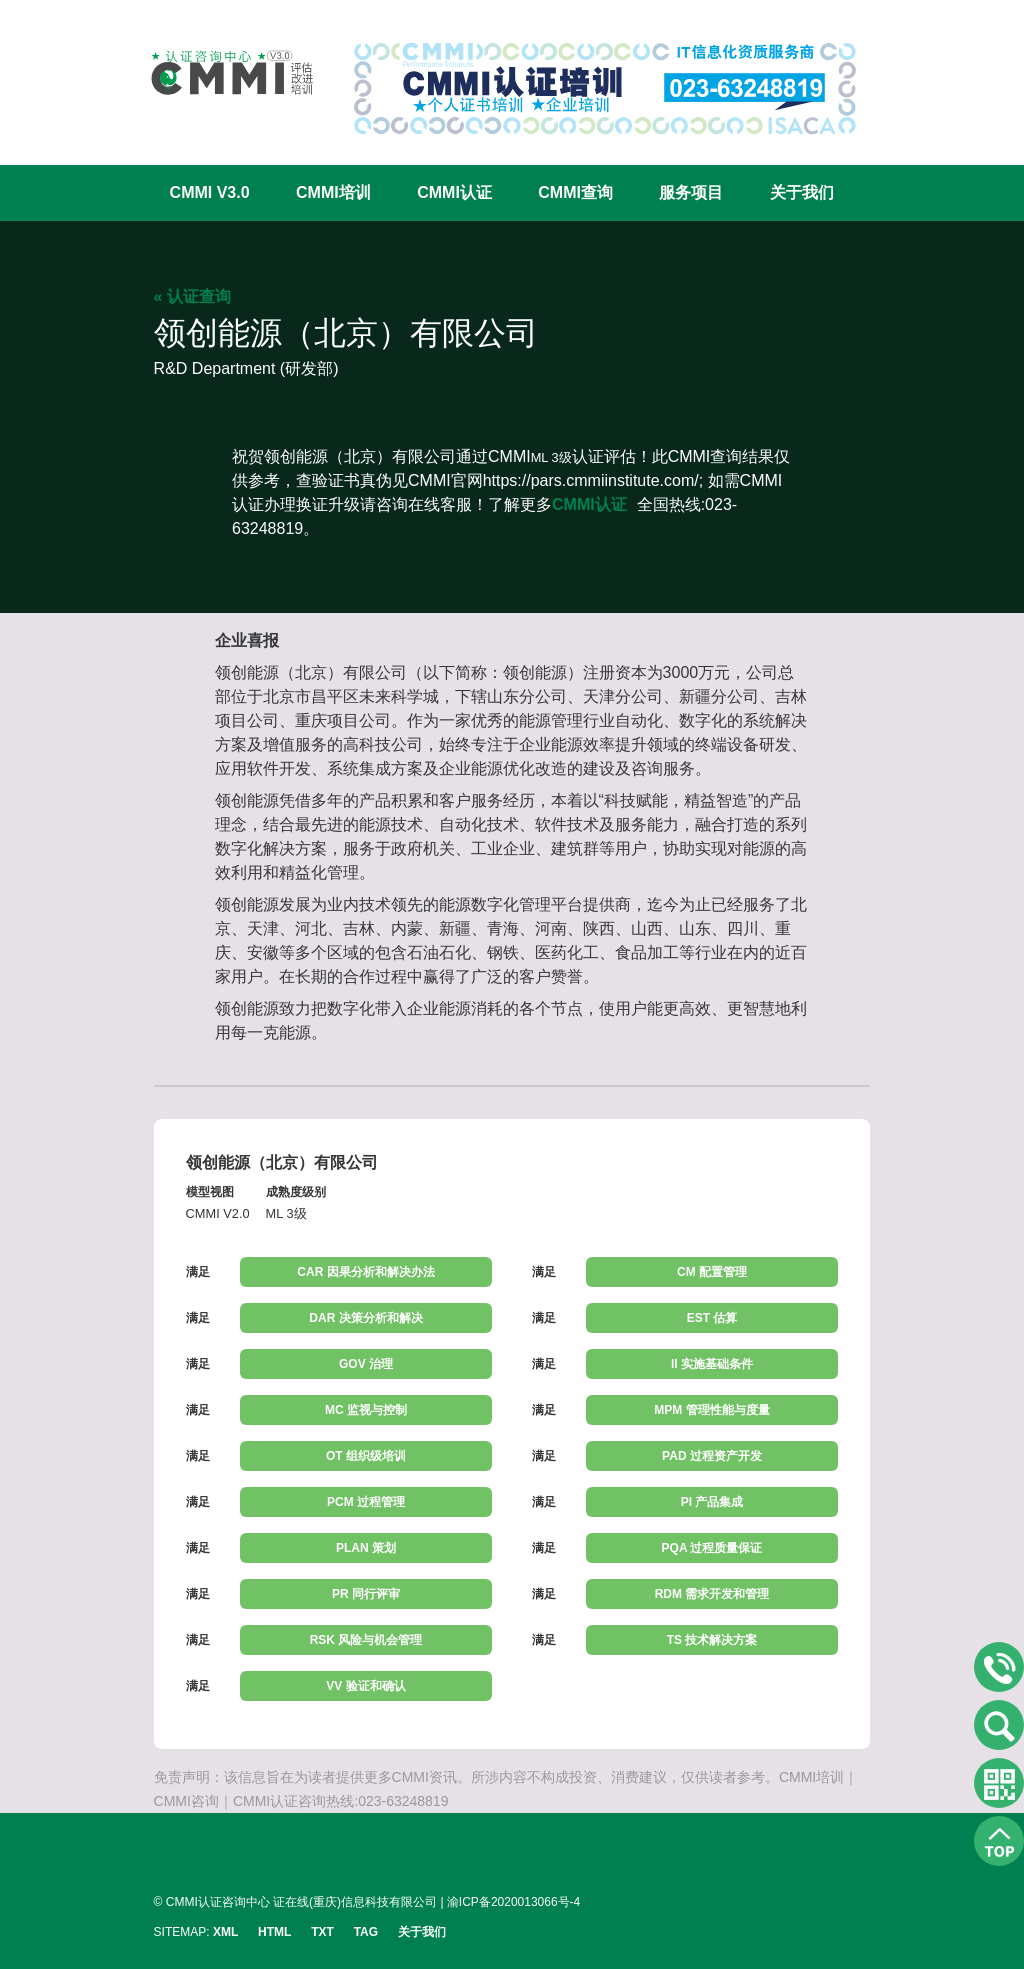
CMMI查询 (575, 192)
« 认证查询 (192, 296)
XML (225, 1932)
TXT (322, 1932)
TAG (366, 1932)
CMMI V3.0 (210, 192)
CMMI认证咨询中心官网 (219, 72)
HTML (274, 1932)
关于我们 (802, 192)
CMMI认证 (454, 192)
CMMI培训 (333, 192)
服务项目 (691, 192)
